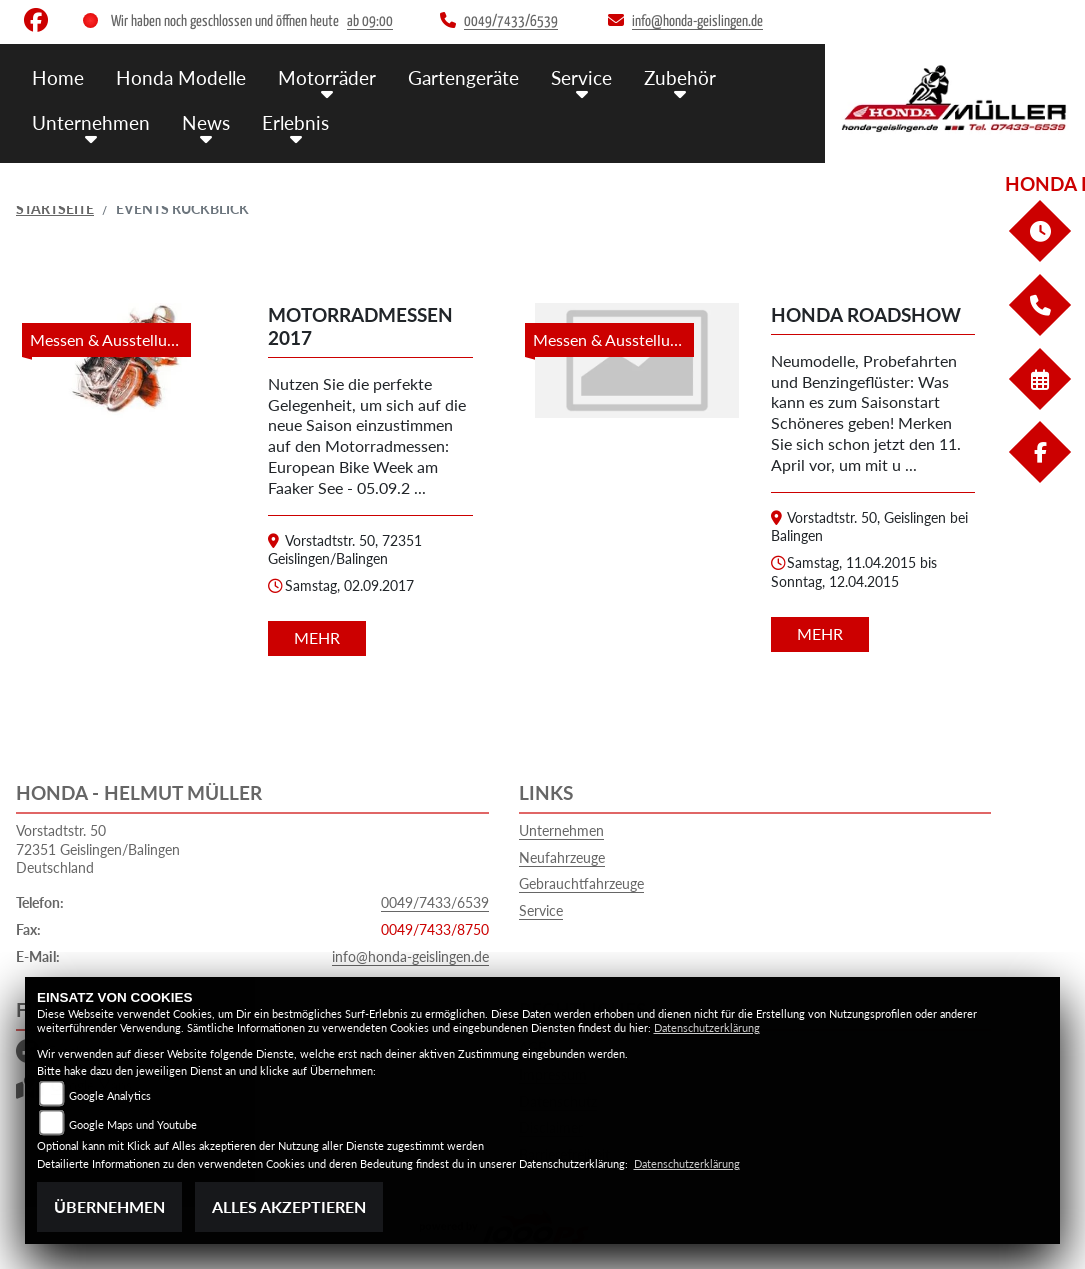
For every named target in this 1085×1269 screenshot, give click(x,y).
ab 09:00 (370, 21)
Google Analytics (110, 1095)
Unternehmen (561, 830)
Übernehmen (109, 1206)
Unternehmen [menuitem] (91, 122)
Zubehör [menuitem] (680, 77)
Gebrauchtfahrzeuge (581, 883)
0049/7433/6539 (435, 902)
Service (541, 910)
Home (58, 77)
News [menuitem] (206, 122)
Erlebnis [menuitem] (295, 122)
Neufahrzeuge (562, 857)
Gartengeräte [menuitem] (463, 77)
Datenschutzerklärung (707, 1027)
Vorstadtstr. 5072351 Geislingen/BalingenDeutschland (98, 849)
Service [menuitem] (581, 77)
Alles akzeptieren (289, 1206)
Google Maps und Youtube (133, 1124)
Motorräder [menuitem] (327, 77)
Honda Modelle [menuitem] (181, 77)
